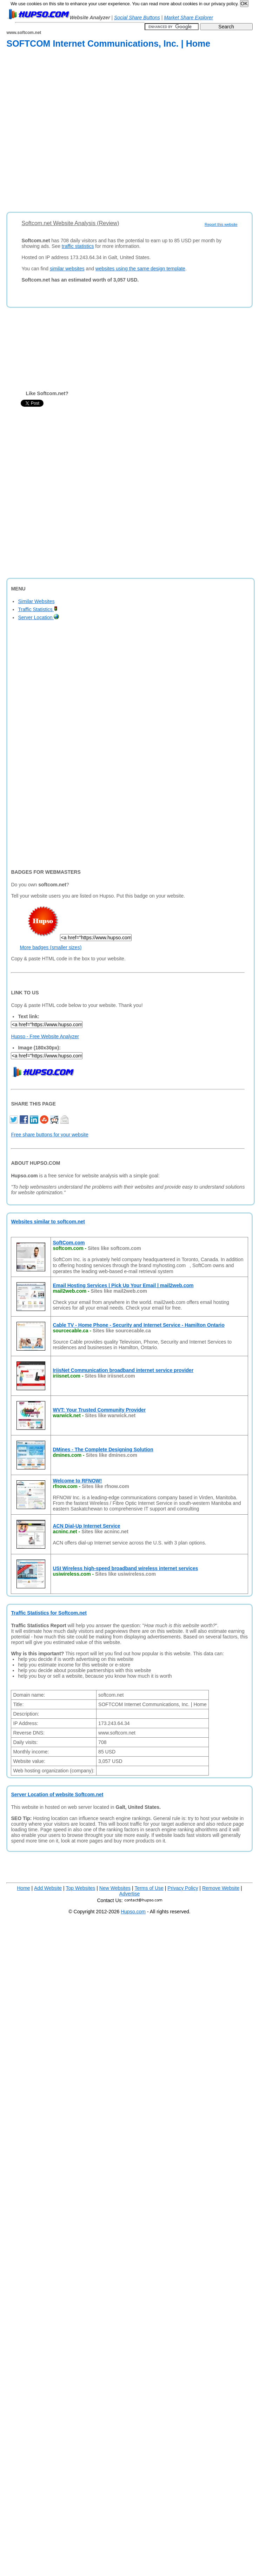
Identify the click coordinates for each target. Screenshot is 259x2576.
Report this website (221, 224)
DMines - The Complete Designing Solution (103, 1449)
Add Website (48, 1888)
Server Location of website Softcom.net (57, 1794)
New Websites (115, 1888)
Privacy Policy (182, 1888)
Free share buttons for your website (49, 1134)
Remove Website (220, 1888)
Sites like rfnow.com (105, 1486)
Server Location (38, 617)
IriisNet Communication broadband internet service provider (123, 1370)
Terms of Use (148, 1888)
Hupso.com (133, 1911)
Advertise (129, 1893)
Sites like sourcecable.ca (122, 1330)
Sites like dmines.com (111, 1455)
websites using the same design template (140, 268)
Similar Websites (36, 601)
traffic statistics (78, 246)
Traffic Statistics (38, 609)
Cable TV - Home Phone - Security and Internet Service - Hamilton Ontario (138, 1325)
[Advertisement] (73, 131)
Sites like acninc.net (104, 1531)
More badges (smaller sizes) (50, 947)
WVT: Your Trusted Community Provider (99, 1410)
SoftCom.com (69, 1242)
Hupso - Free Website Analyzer (45, 1036)
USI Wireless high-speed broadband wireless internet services (125, 1568)
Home (23, 1888)
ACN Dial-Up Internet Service (86, 1526)
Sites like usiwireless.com (125, 1574)
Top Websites (80, 1888)
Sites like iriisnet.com (110, 1376)
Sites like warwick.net (110, 1415)
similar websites (67, 268)
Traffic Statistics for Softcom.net (48, 1613)
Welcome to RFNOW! (77, 1480)
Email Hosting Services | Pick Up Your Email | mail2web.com (123, 1285)
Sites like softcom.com (114, 1248)
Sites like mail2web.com (119, 1291)
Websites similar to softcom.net (48, 1221)
